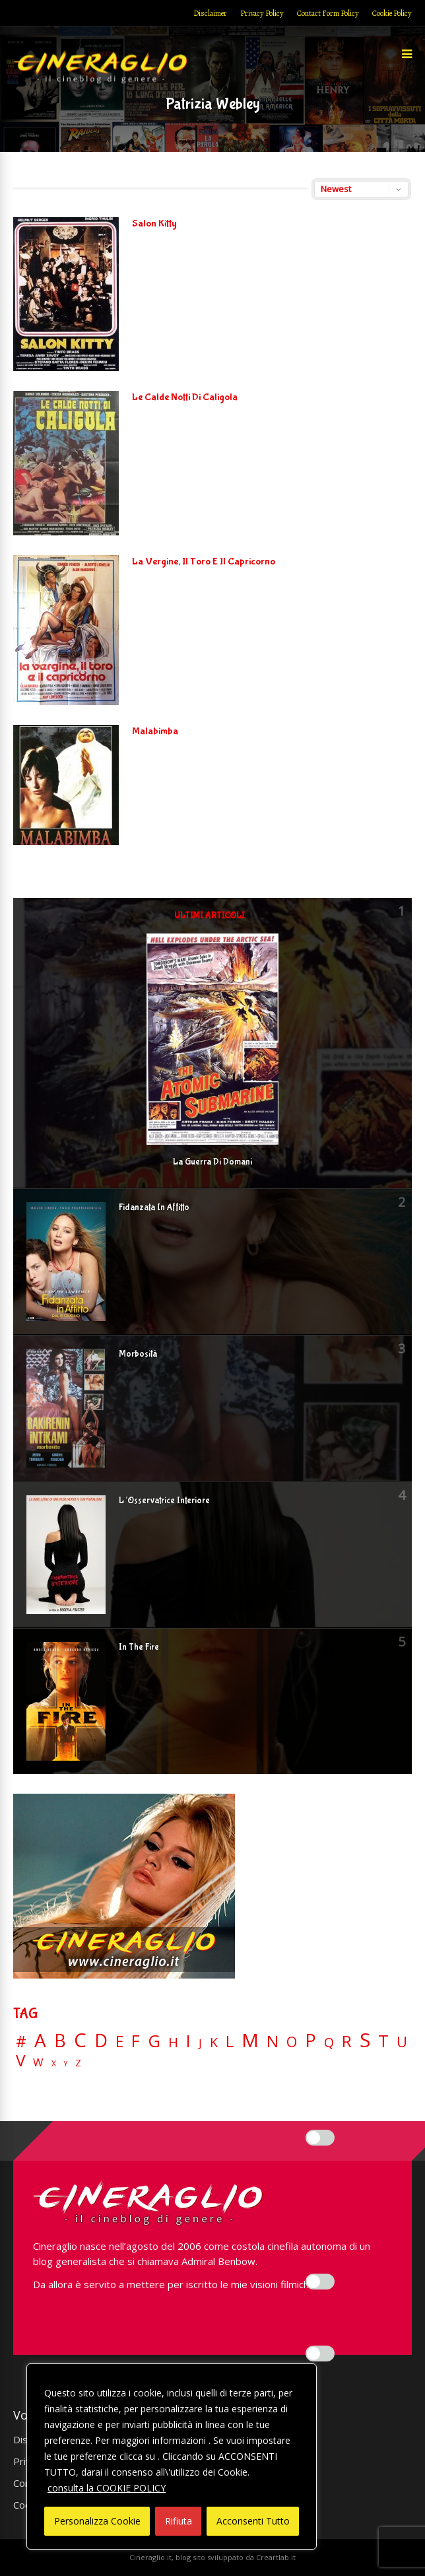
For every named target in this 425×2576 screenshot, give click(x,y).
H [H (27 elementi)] (173, 2042)
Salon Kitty (154, 223)
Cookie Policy (392, 13)
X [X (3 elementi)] (53, 2064)
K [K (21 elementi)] (214, 2042)
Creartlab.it (276, 2557)
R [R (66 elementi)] (347, 2041)
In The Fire (139, 1647)
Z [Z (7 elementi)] (78, 2063)
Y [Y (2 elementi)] (65, 2064)
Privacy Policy (262, 13)
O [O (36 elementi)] (291, 2042)
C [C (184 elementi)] (80, 2040)
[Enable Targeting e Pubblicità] (320, 2353)
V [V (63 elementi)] (20, 2060)
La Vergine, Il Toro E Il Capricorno (203, 561)
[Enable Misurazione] (320, 2281)
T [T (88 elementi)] (383, 2041)
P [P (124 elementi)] (310, 2040)
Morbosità (138, 1354)
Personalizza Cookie (97, 2521)
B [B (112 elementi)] (60, 2041)
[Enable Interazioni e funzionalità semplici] (320, 2138)
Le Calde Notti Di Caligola (185, 397)
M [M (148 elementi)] (250, 2040)
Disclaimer (210, 13)
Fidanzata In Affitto (154, 1207)
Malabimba (155, 731)
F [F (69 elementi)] (135, 2041)
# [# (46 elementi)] (21, 2042)
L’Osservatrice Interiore (164, 1500)
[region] (171, 2456)
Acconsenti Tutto (253, 2521)
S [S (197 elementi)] (365, 2040)
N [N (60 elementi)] (272, 2041)
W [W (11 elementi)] (38, 2062)
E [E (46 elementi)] (119, 2042)
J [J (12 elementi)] (200, 2043)
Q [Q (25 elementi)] (329, 2042)
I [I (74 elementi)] (188, 2041)
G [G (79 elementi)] (154, 2041)
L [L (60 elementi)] (230, 2041)
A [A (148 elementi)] (40, 2040)
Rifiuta (178, 2521)
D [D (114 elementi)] (101, 2041)
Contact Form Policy (328, 13)
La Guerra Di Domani (212, 1162)
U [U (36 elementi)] (402, 2042)
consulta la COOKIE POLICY (107, 2488)
